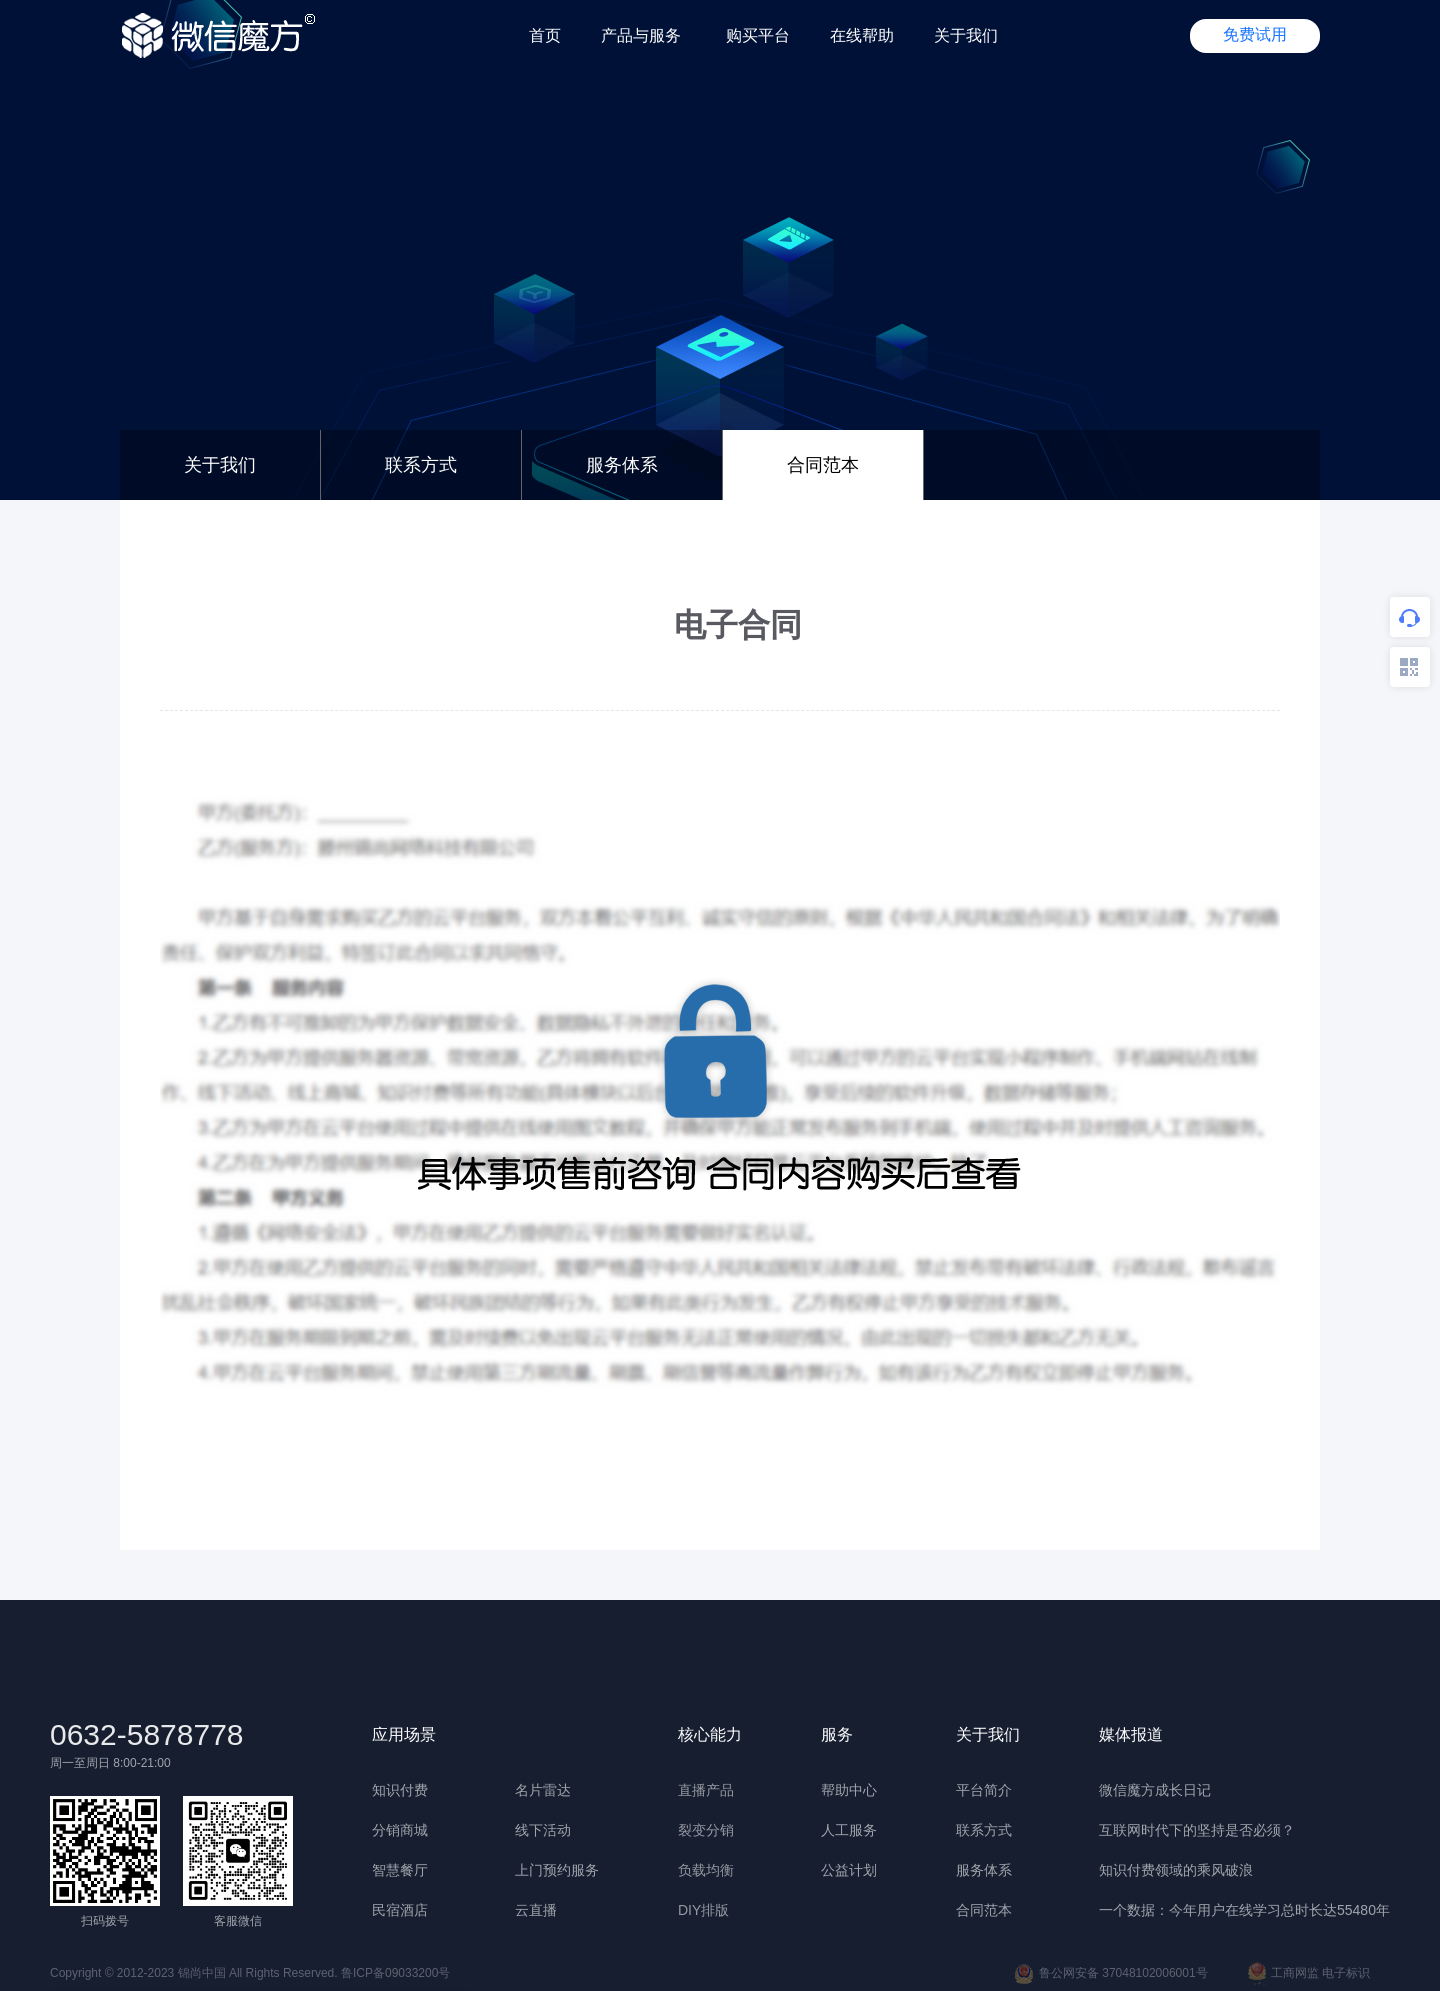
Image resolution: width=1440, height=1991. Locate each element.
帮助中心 (849, 1790)
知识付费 (400, 1790)
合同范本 (984, 1910)
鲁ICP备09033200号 (395, 1973)
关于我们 (966, 35)
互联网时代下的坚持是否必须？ (1197, 1830)
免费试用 (1255, 34)
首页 (545, 35)
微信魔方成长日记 (1155, 1790)
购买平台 (758, 35)
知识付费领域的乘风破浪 (1176, 1870)
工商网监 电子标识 (1309, 1974)
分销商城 (400, 1830)
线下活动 (543, 1830)
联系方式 (421, 465)
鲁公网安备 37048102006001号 (1111, 1974)
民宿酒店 (400, 1910)
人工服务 (849, 1830)
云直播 (536, 1910)
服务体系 (622, 465)
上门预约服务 (557, 1870)
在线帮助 (862, 35)
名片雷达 (543, 1790)
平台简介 (984, 1790)
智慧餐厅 (400, 1870)
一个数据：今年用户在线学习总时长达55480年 (1244, 1910)
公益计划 (849, 1870)
